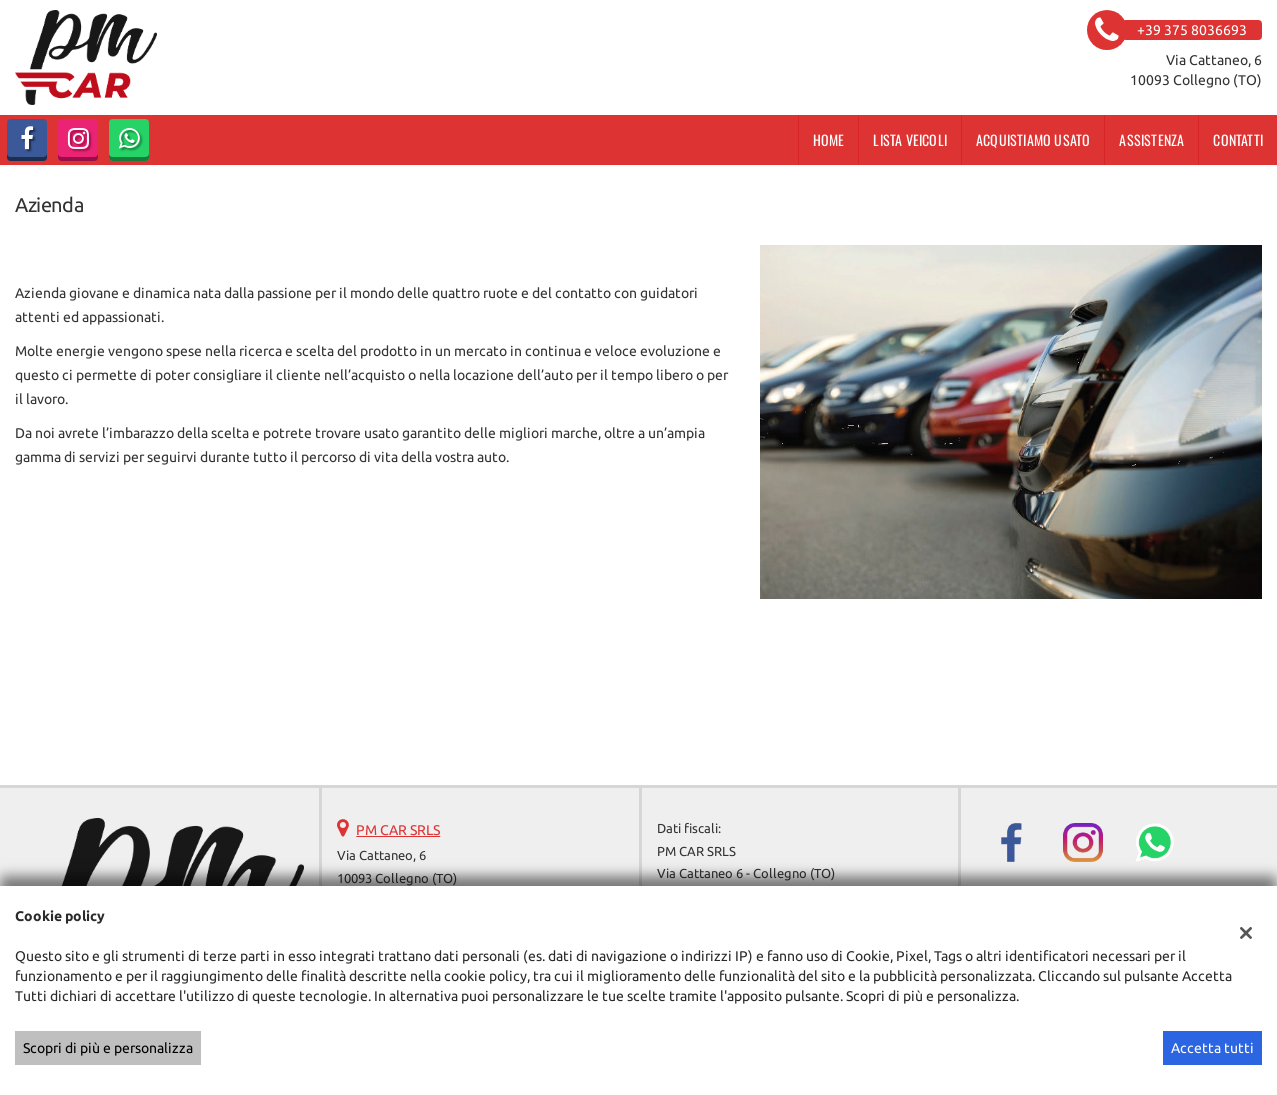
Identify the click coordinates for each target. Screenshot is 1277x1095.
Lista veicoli (910, 139)
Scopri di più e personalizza (108, 1048)
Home (829, 139)
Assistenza (1151, 139)
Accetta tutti (1212, 1048)
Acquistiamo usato (1033, 139)
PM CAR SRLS (398, 830)
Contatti (1238, 139)
